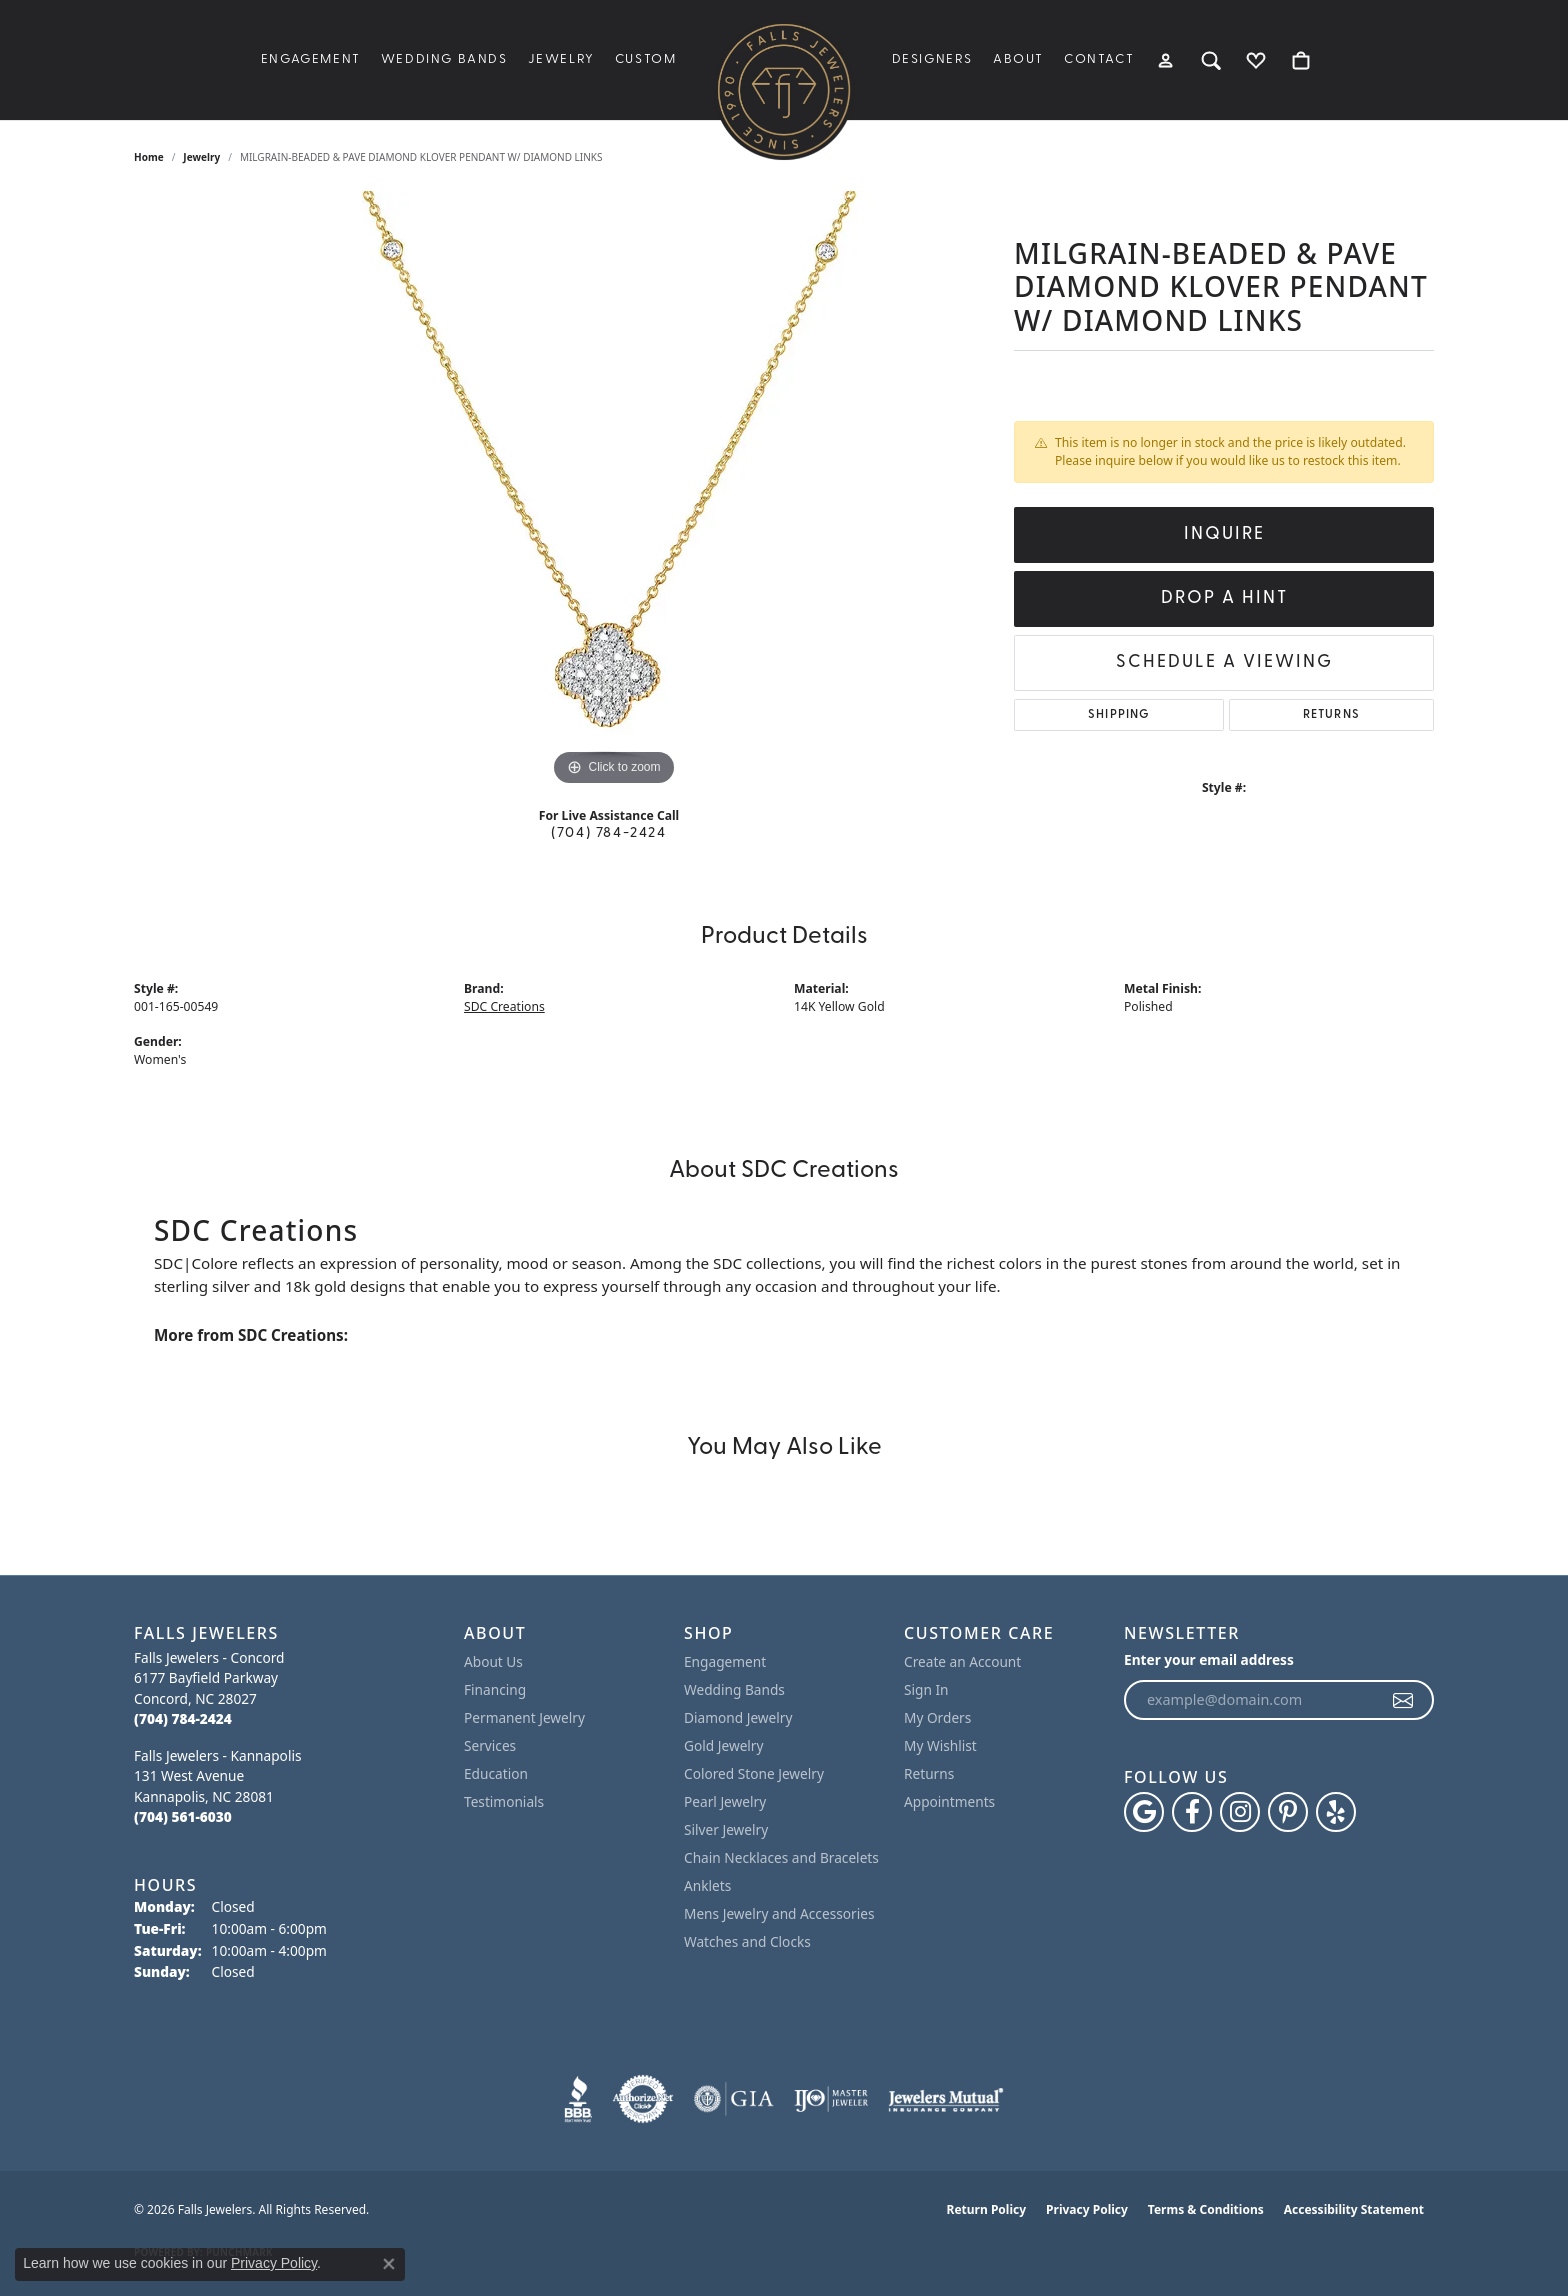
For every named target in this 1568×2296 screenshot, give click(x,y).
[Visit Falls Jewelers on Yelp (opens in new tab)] (1336, 1812)
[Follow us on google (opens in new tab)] (1144, 1812)
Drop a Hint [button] (1224, 598)
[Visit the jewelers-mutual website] (945, 2099)
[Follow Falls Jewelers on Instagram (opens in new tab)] (1240, 1812)
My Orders (937, 1717)
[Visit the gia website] (734, 2099)
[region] (614, 491)
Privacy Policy (1087, 2209)
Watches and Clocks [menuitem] (747, 1941)
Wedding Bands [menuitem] (734, 1689)
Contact (1099, 59)
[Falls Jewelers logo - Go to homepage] (784, 90)
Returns (1331, 715)
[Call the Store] (183, 1718)
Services (490, 1745)
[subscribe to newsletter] (1404, 1700)
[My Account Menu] (1166, 60)
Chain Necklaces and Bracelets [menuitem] (781, 1857)
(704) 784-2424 (608, 833)
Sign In (926, 1689)
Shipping (1119, 715)
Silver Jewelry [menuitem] (726, 1829)
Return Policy (987, 2209)
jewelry (201, 157)
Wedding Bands (444, 59)
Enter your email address (1209, 1659)
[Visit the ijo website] (831, 2099)
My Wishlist (940, 1745)
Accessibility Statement (1354, 2209)
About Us (493, 1661)
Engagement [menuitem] (725, 1661)
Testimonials (504, 1801)
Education (496, 1773)
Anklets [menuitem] (707, 1885)
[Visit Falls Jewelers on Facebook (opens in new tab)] (1192, 1812)
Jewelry (561, 59)
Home (149, 157)
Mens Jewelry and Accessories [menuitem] (779, 1913)
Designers (932, 59)
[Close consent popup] (389, 2264)
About (1018, 59)
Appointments (949, 1801)
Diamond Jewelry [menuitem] (738, 1717)
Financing (495, 1689)
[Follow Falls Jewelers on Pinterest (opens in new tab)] (1288, 1812)
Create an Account (962, 1661)
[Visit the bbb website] (578, 2099)
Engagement (311, 59)
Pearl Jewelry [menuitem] (725, 1801)
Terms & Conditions (1206, 2209)
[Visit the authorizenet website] (643, 2099)
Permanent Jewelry (524, 1717)
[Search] (1211, 60)
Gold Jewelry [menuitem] (724, 1745)
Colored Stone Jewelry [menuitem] (754, 1773)
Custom (646, 59)
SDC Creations (504, 1006)
